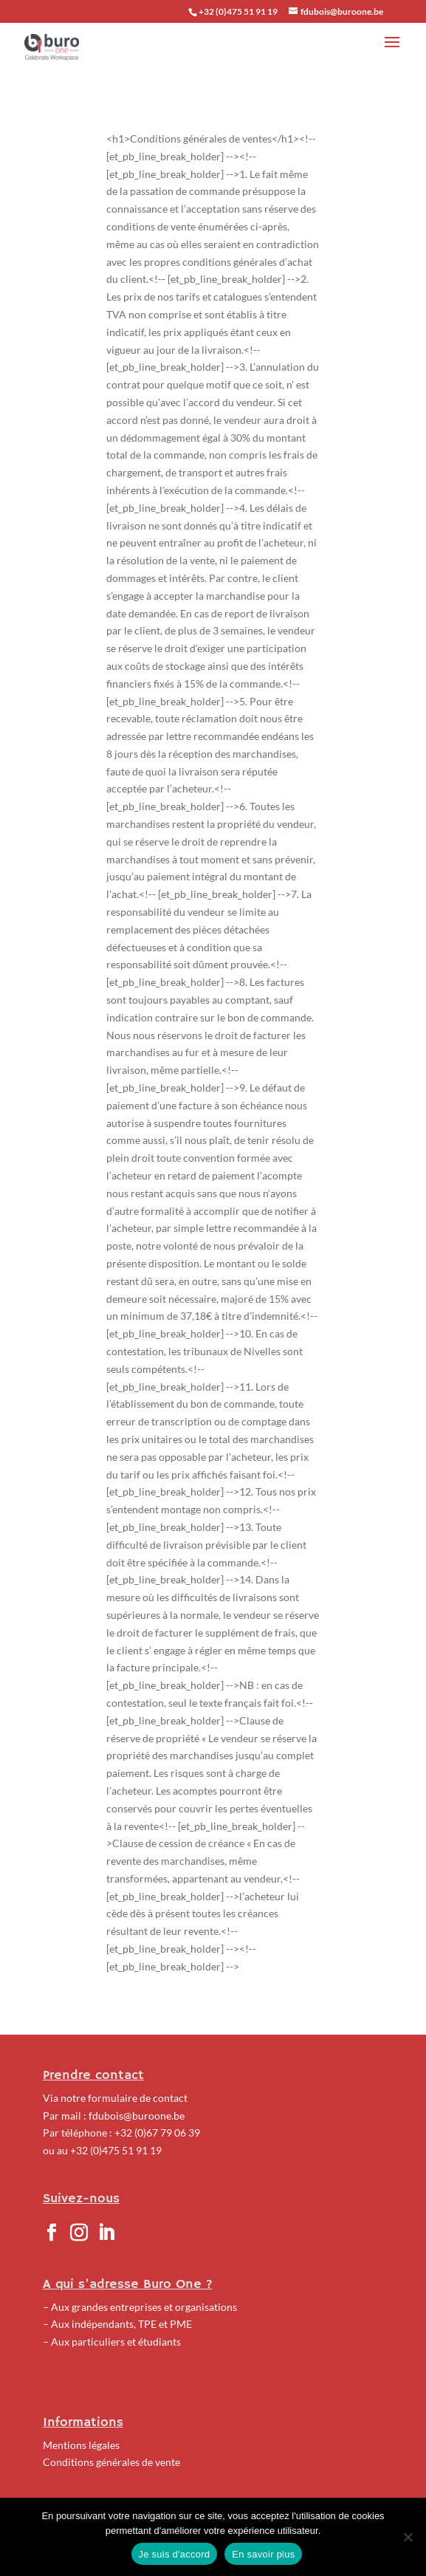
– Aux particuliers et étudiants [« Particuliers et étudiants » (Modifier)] (112, 2341)
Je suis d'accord (174, 2554)
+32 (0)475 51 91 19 (116, 2150)
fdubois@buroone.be (137, 2115)
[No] (407, 2536)
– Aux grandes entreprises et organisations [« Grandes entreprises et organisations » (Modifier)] (140, 2307)
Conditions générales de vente (111, 2462)
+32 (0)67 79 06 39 (157, 2132)
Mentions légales (81, 2445)
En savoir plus (263, 2554)
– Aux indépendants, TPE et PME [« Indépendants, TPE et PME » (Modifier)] (117, 2324)
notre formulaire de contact (124, 2098)
